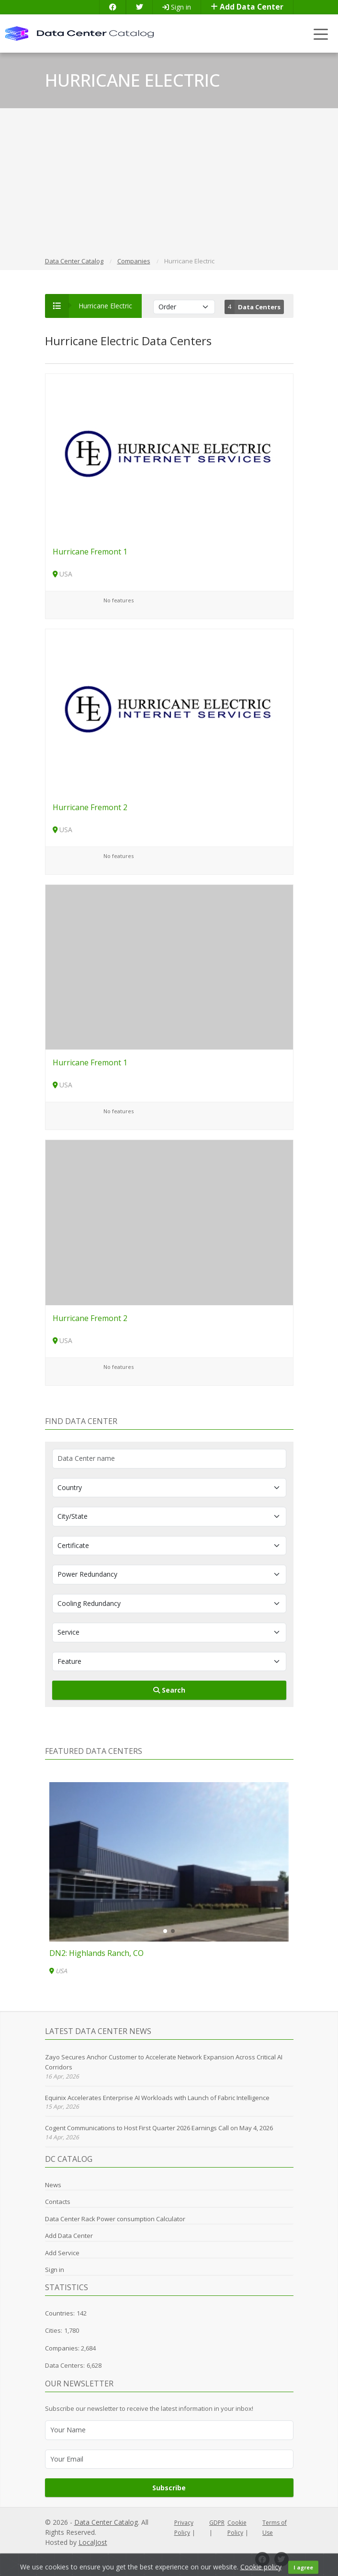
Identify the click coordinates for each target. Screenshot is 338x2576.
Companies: (63, 2348)
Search (169, 1690)
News (53, 2185)
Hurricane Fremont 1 (90, 551)
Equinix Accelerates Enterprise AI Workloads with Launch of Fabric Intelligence (157, 2097)
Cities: (53, 2330)
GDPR (217, 2523)
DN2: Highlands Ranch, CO (96, 1953)
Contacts (57, 2201)
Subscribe (169, 2487)
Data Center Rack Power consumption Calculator (115, 2218)
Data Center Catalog (106, 2522)
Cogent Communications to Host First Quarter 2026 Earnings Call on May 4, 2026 (159, 2128)
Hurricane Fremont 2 (90, 807)
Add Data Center (247, 7)
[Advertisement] (169, 184)
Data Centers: (65, 2365)
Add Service (62, 2252)
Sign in (176, 6)
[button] (165, 1931)
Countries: (60, 2313)
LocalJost (93, 2542)
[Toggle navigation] (321, 33)
